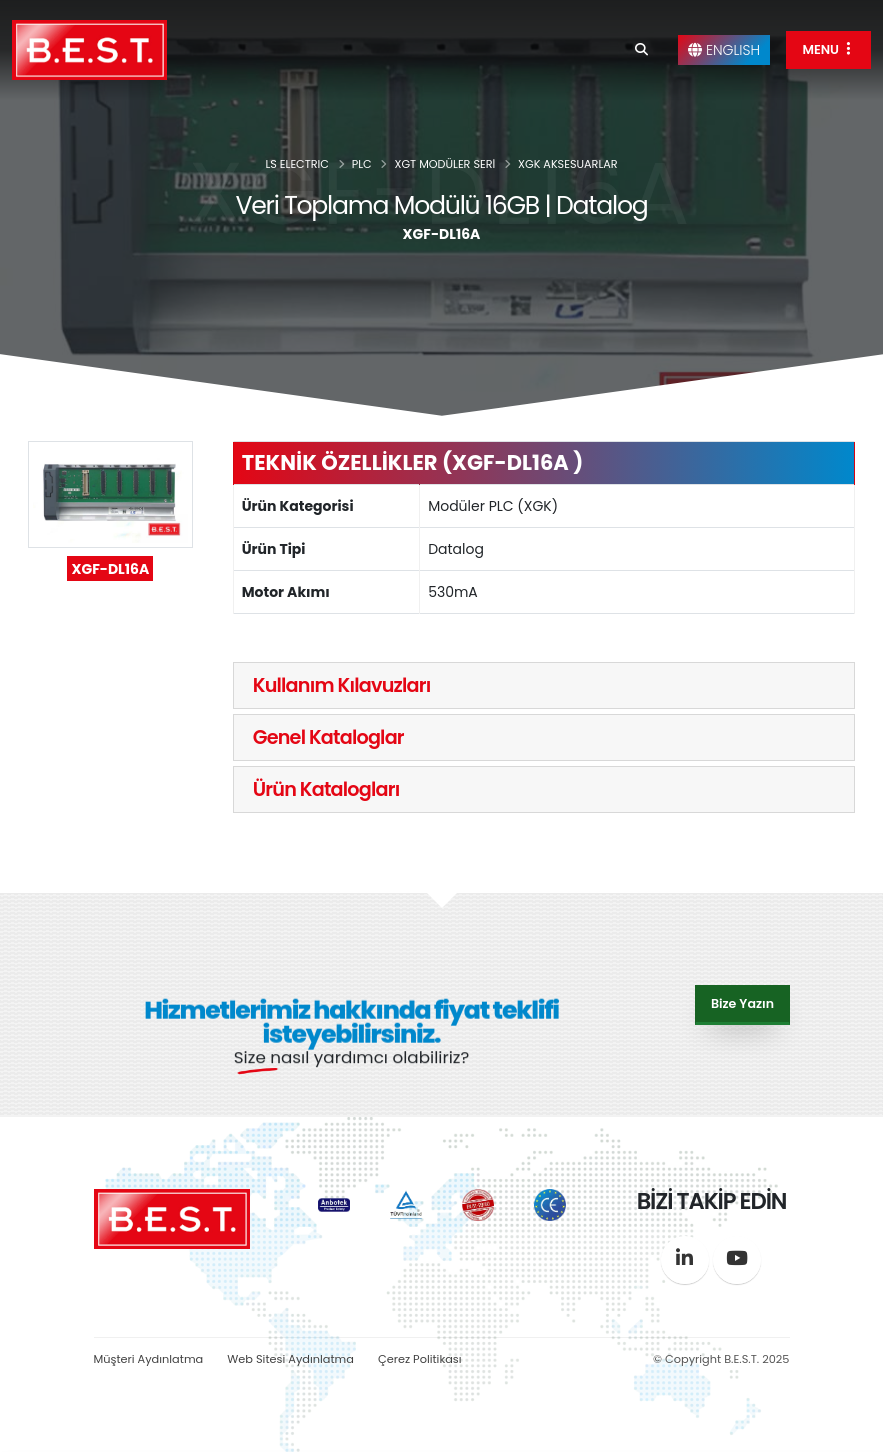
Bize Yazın (742, 1002)
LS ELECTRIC (297, 164)
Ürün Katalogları (326, 789)
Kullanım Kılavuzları (342, 685)
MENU (828, 49)
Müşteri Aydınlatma (149, 1359)
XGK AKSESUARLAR (568, 164)
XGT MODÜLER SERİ (444, 164)
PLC (362, 164)
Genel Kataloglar (328, 737)
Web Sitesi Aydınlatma (290, 1359)
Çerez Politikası (420, 1359)
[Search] (641, 50)
